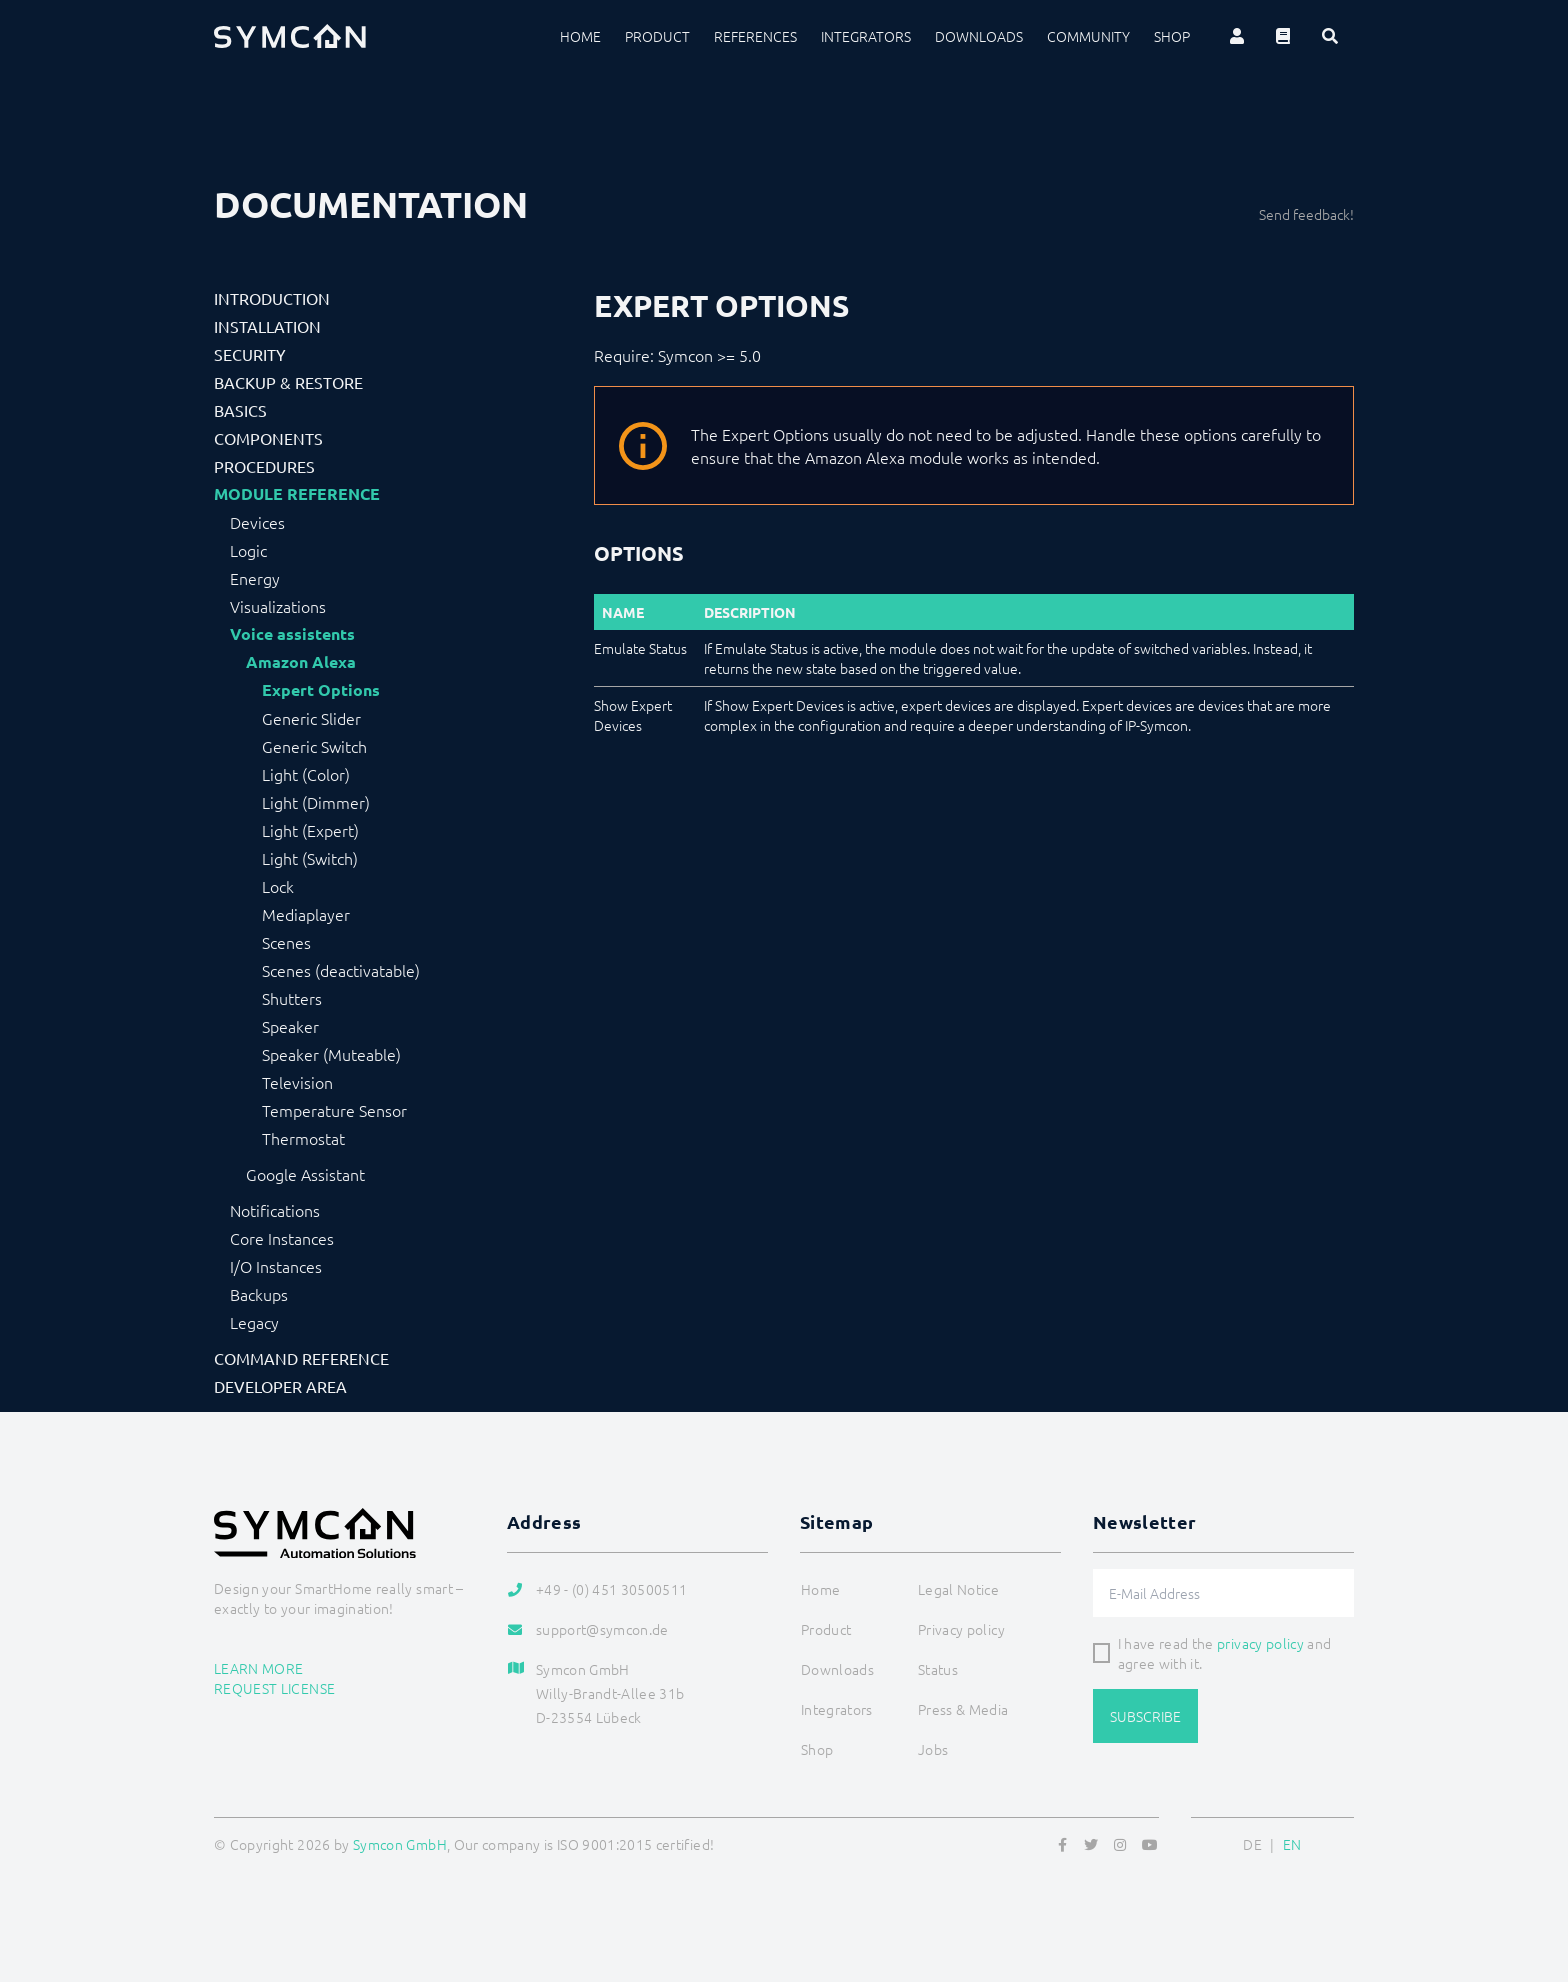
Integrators (866, 36)
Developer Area (280, 1386)
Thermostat (303, 1138)
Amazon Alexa (301, 662)
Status (938, 1669)
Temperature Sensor (334, 1110)
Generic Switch (314, 746)
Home (580, 36)
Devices (257, 522)
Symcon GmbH (400, 1844)
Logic (248, 550)
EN (1292, 1844)
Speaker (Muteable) (331, 1054)
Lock (278, 886)
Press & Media (963, 1709)
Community (1088, 36)
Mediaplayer (306, 914)
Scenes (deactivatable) (341, 970)
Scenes (286, 942)
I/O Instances (276, 1266)
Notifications (275, 1210)
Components (268, 438)
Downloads (979, 36)
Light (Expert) (310, 830)
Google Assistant (305, 1174)
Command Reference (301, 1358)
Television (297, 1082)
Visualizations (278, 606)
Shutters (292, 998)
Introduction (272, 298)
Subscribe (1145, 1716)
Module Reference (297, 494)
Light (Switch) (310, 858)
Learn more (259, 1668)
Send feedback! (1306, 214)
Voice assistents (292, 634)
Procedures (264, 466)
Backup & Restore (288, 382)
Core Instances (282, 1238)
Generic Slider (311, 718)
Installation (267, 326)
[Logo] (290, 36)
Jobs (933, 1749)
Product (657, 36)
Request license (274, 1688)
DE (1252, 1844)
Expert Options (321, 690)
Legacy (254, 1322)
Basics (240, 410)
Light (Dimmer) (316, 802)
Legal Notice (958, 1589)
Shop (1172, 36)
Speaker (290, 1026)
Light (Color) (306, 774)
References (755, 36)
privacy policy (1260, 1643)
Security (250, 354)
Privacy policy (961, 1629)
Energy (255, 578)
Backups (259, 1294)
